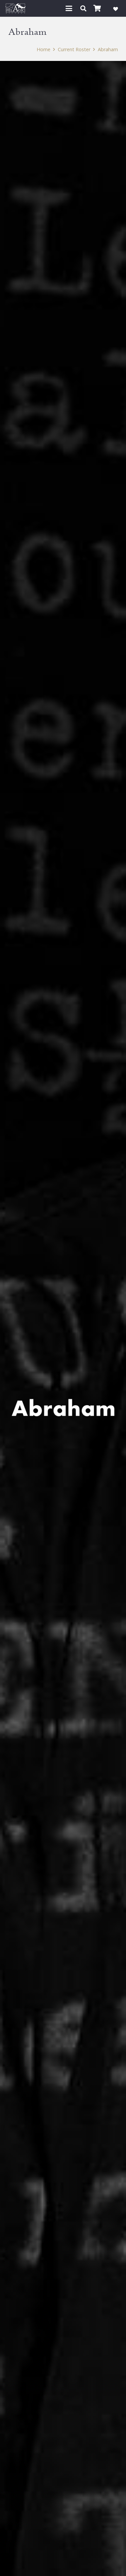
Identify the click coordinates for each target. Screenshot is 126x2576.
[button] (69, 8)
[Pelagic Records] (15, 8)
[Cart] (97, 8)
